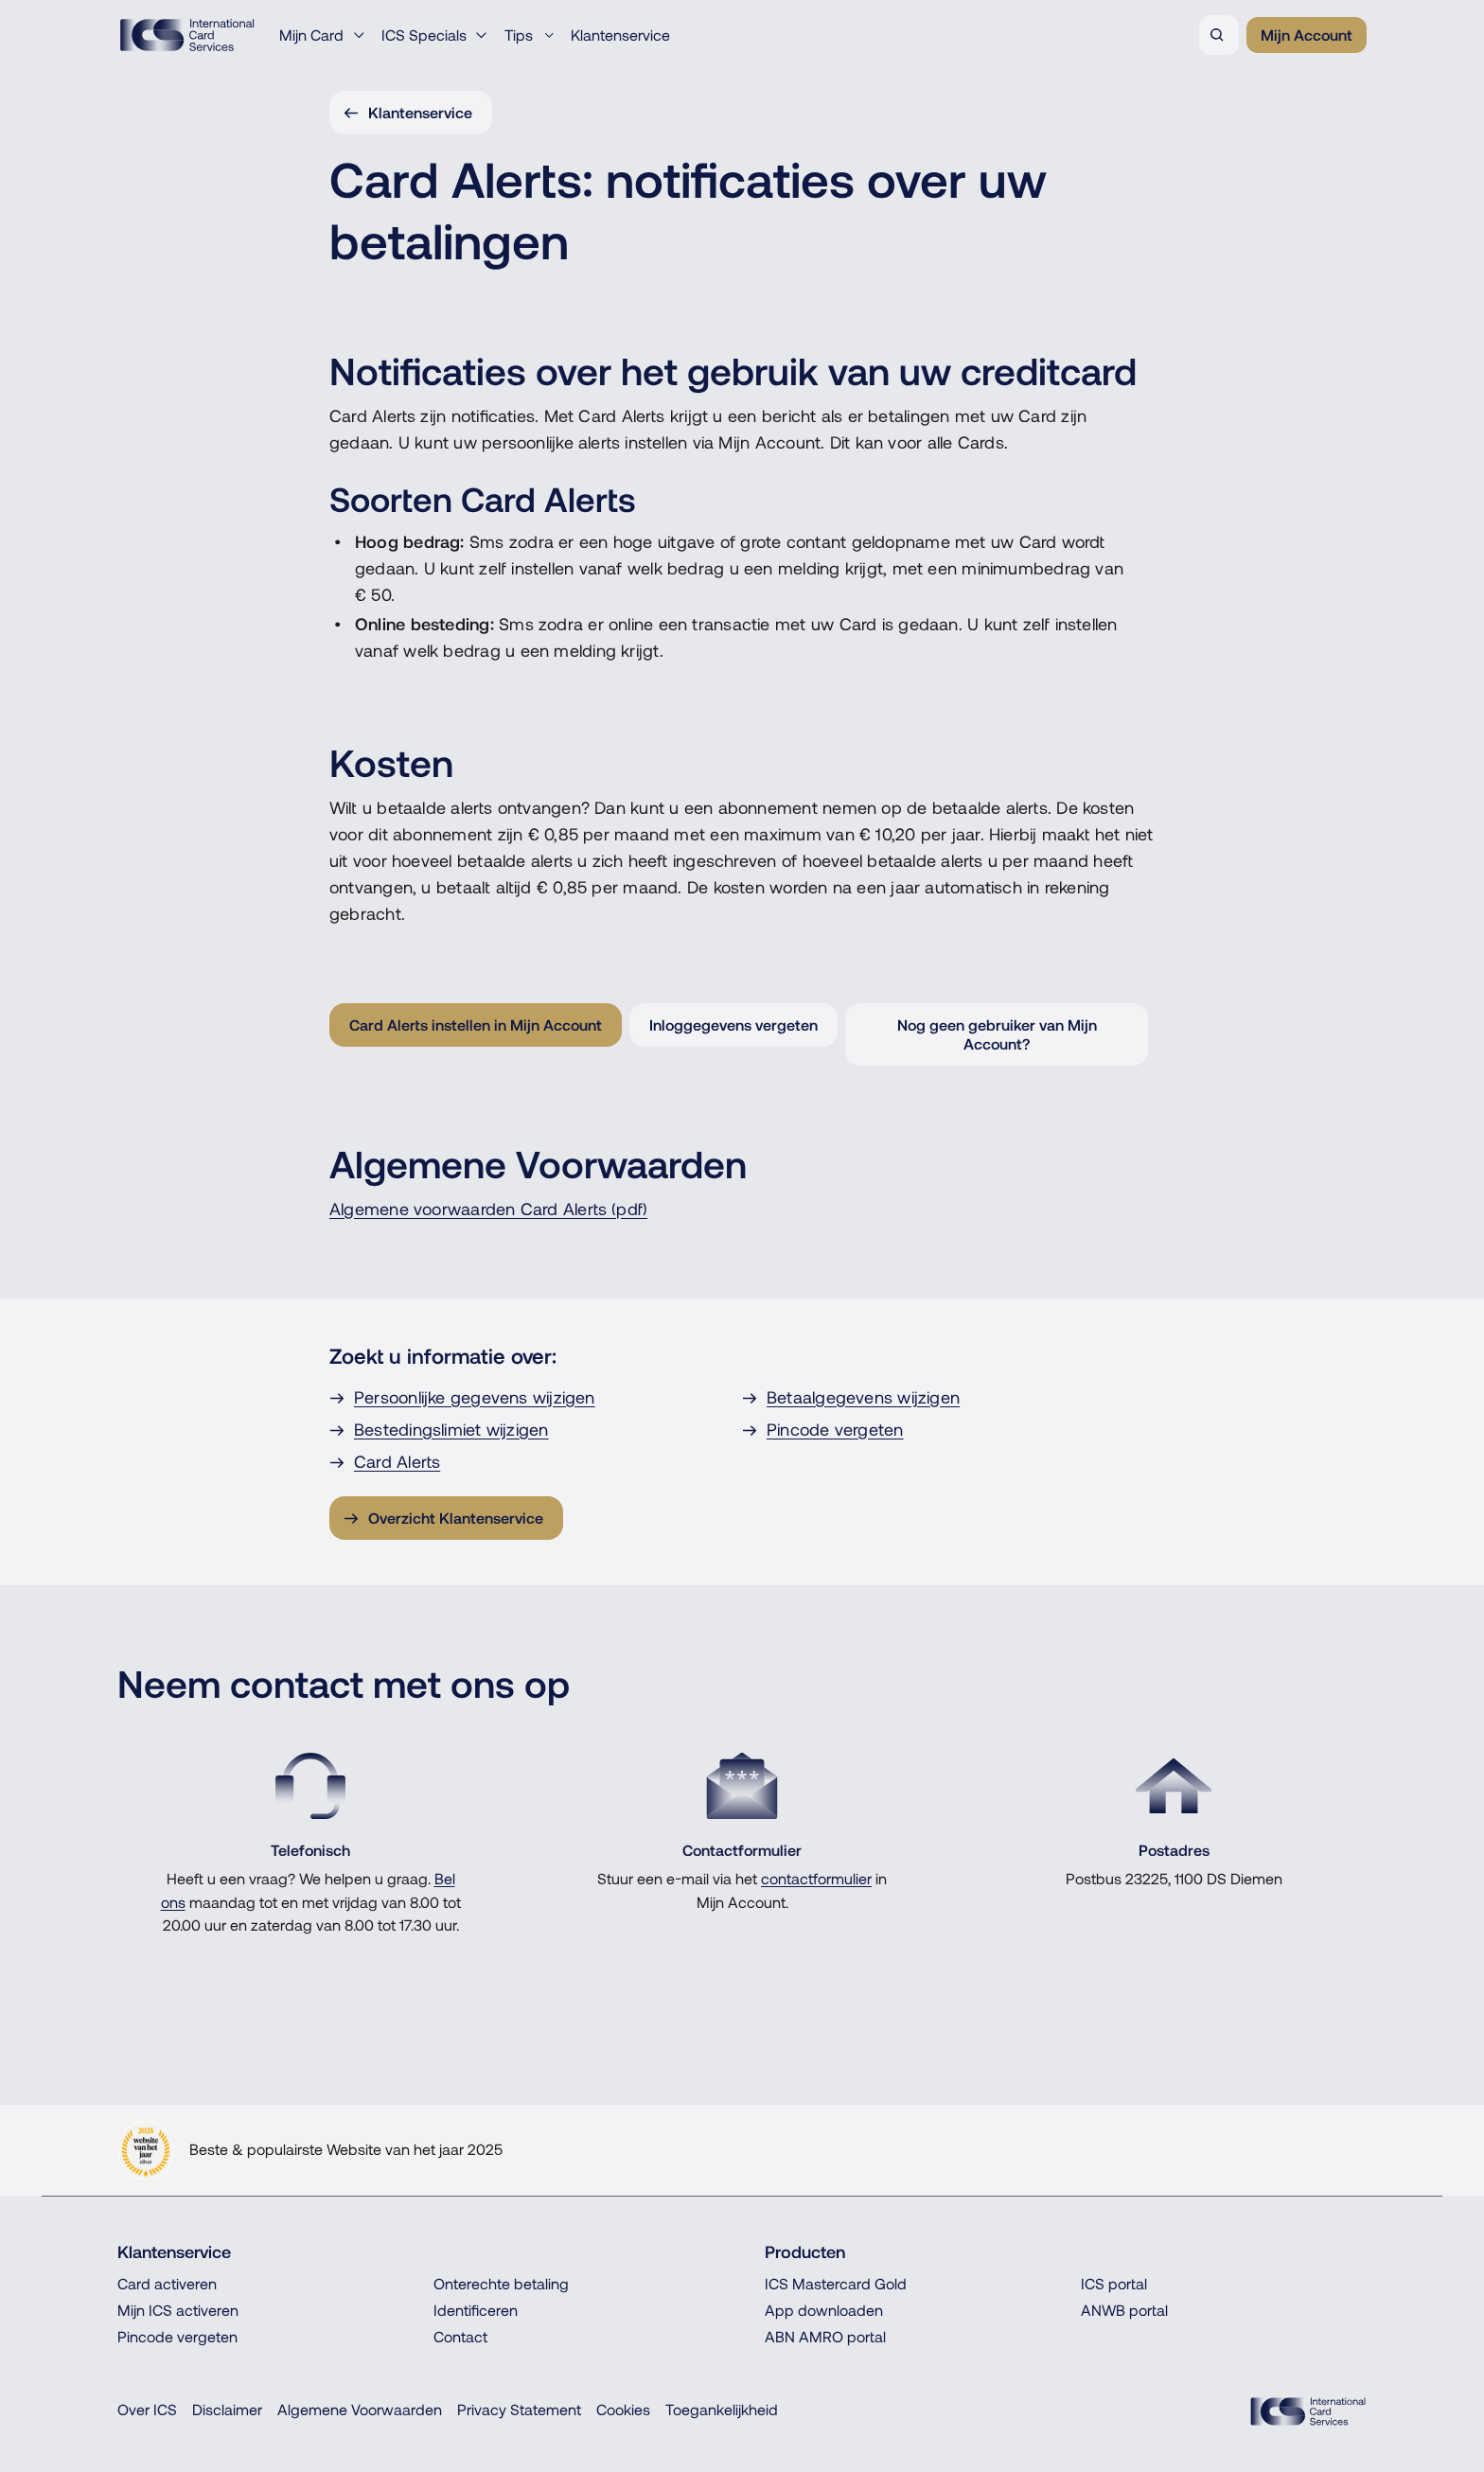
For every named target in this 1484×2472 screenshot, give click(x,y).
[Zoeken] (1219, 35)
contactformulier (816, 1878)
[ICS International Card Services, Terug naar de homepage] (186, 35)
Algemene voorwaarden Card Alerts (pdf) (488, 1209)
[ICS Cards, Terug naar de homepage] (1308, 2411)
